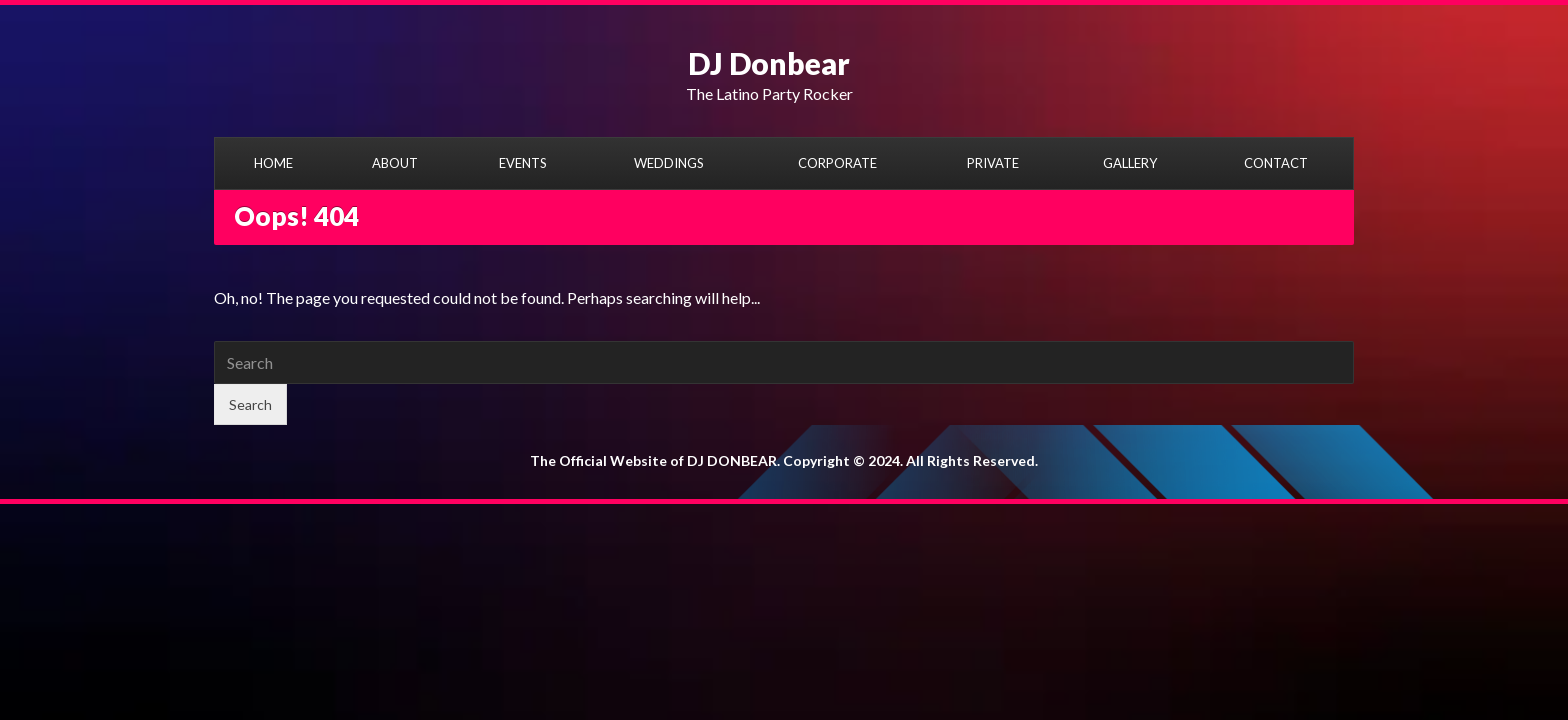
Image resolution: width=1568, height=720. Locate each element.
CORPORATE (837, 163)
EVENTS (523, 163)
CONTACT (1276, 163)
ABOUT (395, 163)
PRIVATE (993, 163)
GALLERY (1130, 163)
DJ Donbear (769, 63)
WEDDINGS (669, 163)
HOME (273, 163)
